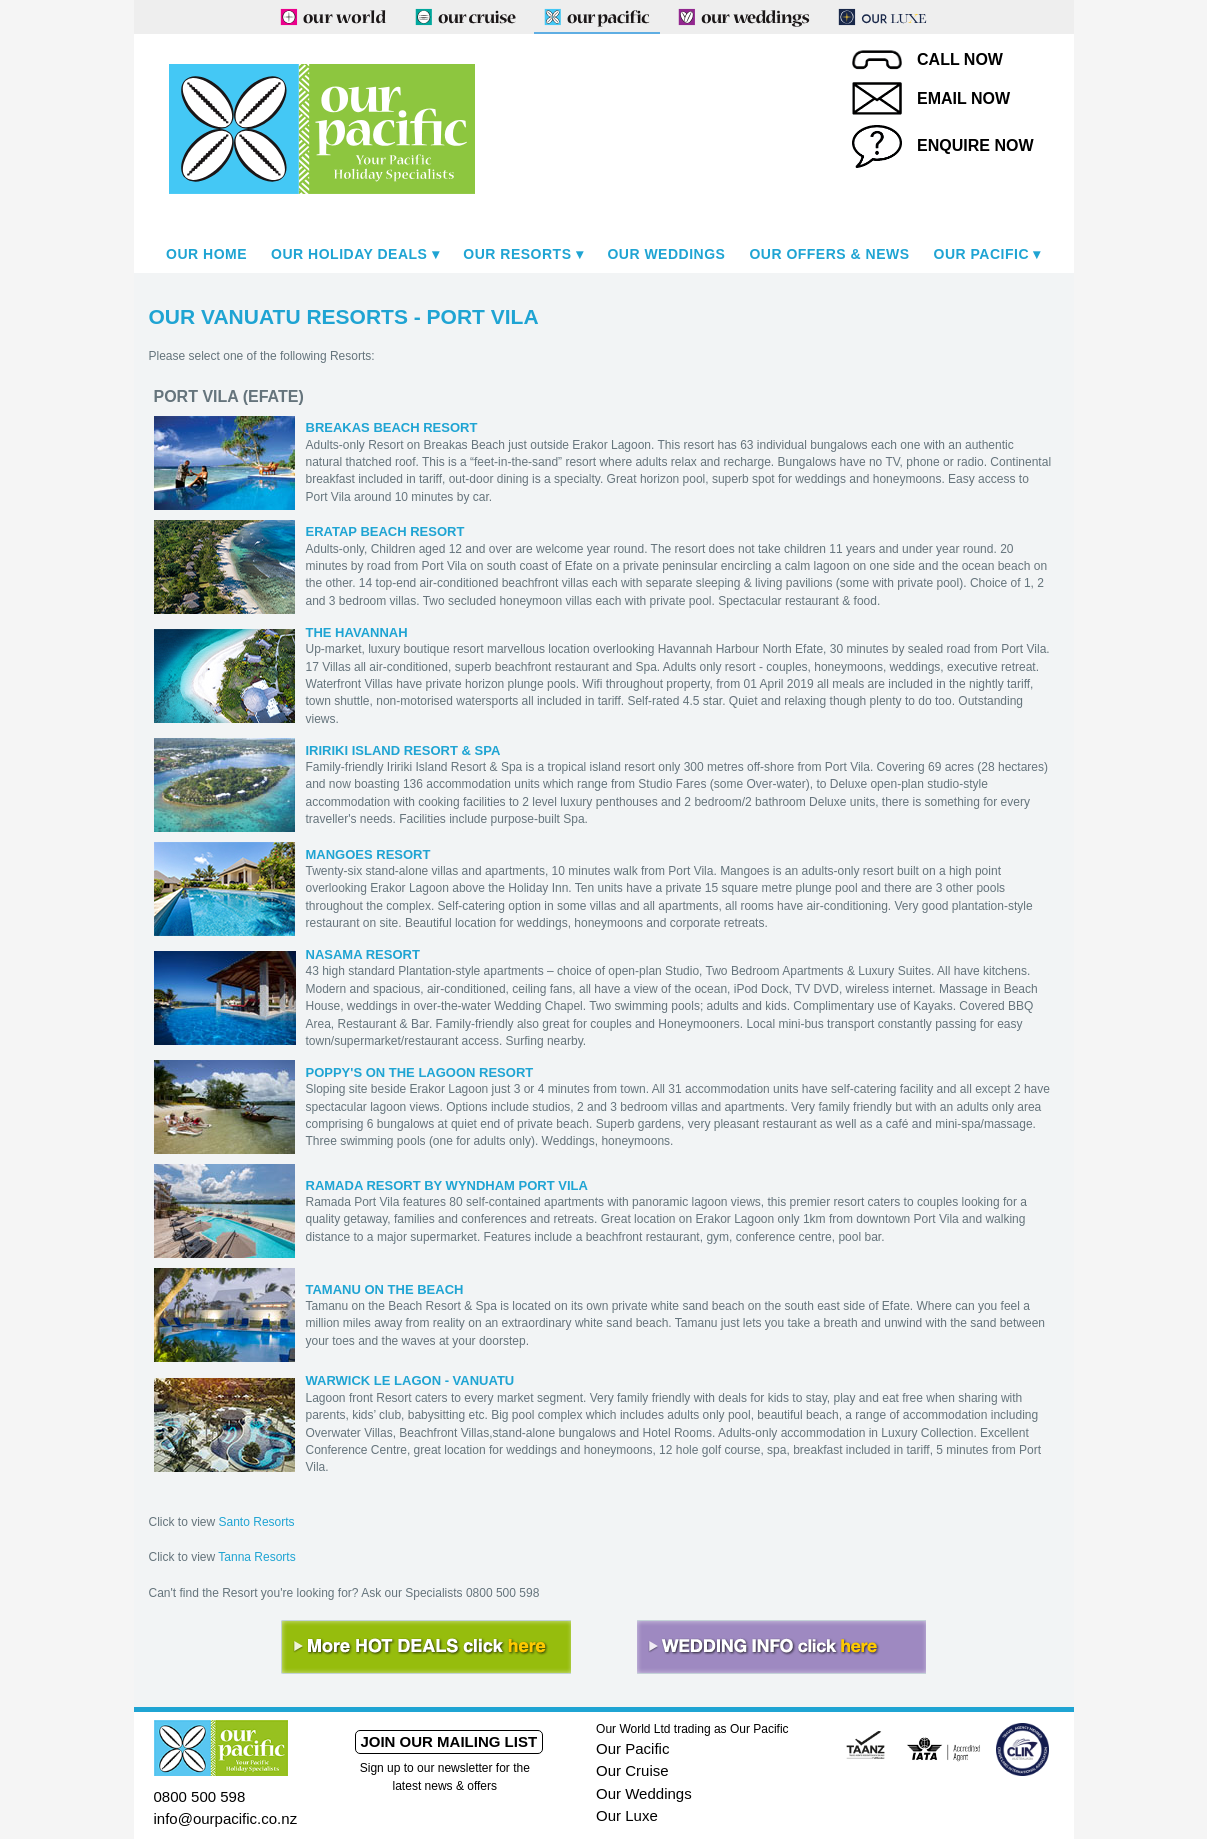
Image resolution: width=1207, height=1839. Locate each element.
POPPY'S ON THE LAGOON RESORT (420, 1072)
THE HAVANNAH (357, 632)
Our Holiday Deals (349, 254)
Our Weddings (666, 254)
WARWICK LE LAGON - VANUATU (410, 1380)
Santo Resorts (257, 1522)
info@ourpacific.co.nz (226, 1818)
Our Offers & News (829, 254)
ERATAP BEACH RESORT (385, 531)
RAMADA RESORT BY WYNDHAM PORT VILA (447, 1185)
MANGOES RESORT (368, 854)
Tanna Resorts (256, 1557)
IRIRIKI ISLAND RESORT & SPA (403, 750)
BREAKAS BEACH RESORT (392, 427)
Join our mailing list (448, 1741)
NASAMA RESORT (363, 954)
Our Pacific (981, 254)
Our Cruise (632, 1770)
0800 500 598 (200, 1796)
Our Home (206, 254)
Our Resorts (517, 254)
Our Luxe (627, 1815)
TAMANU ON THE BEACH (385, 1289)
